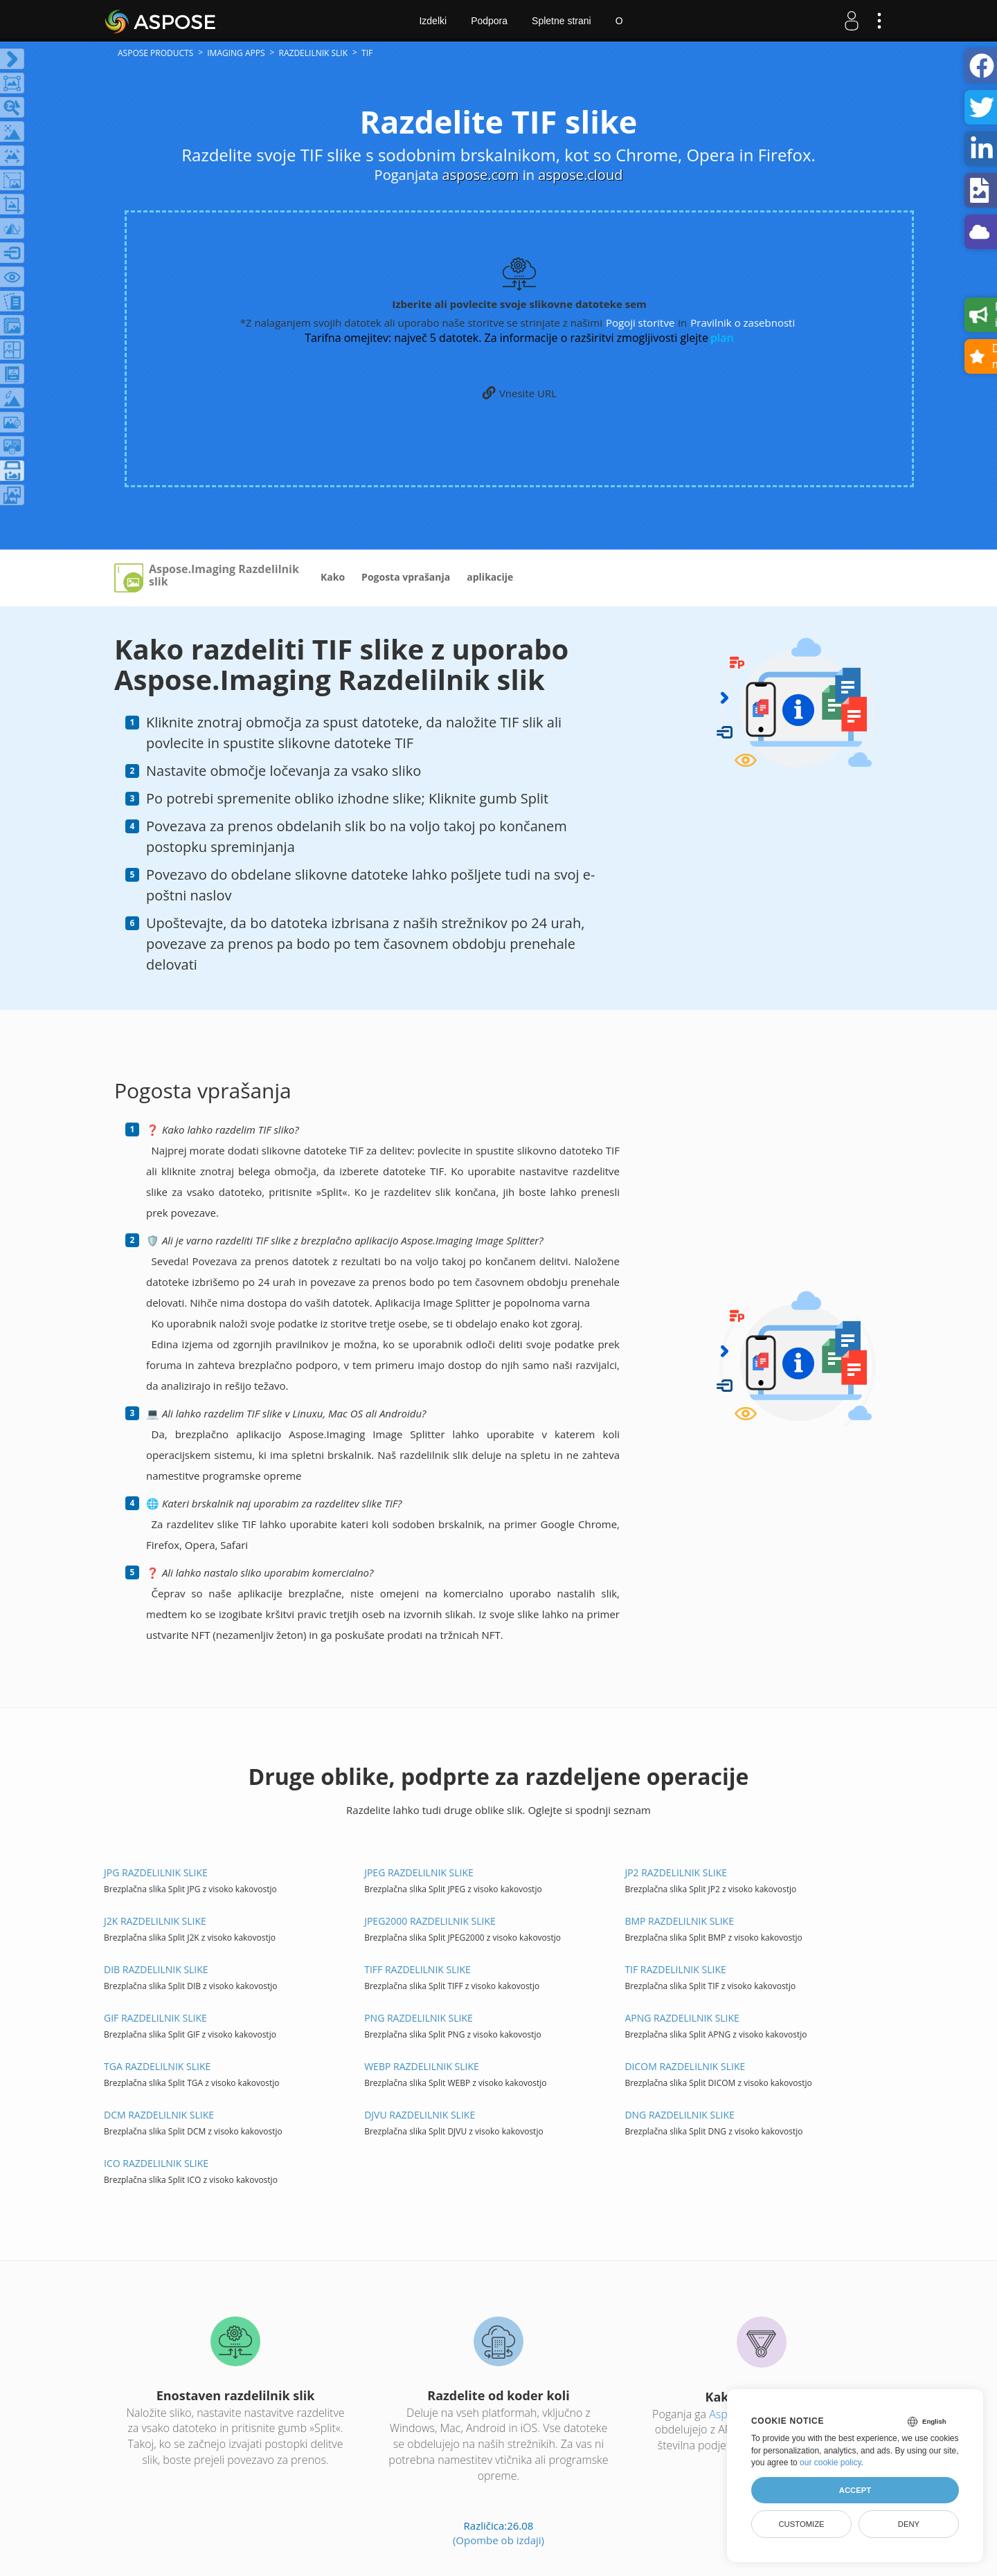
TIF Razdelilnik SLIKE (675, 1969)
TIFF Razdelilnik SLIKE (417, 1969)
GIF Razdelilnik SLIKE (155, 2017)
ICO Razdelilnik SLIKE (156, 2163)
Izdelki (433, 20)
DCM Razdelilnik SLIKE (159, 2114)
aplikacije (490, 576)
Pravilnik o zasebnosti (742, 322)
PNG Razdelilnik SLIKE (418, 2017)
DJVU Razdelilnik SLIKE (419, 2114)
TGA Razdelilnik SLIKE (157, 2066)
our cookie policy (830, 2462)
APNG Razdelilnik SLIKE (682, 2017)
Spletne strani (561, 20)
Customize (801, 2524)
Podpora (489, 20)
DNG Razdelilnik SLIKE (679, 2114)
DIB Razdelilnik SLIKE (156, 1969)
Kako (333, 576)
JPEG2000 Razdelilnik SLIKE (430, 1921)
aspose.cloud (580, 174)
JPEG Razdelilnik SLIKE (419, 1872)
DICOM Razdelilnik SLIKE (685, 2066)
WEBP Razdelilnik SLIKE (421, 2066)
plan (722, 337)
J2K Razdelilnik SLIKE (155, 1921)
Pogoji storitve (640, 322)
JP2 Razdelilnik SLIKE (676, 1872)
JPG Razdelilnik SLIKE (156, 1872)
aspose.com (480, 174)
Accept (855, 2490)
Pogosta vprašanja (405, 576)
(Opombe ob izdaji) (498, 2540)
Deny (908, 2524)
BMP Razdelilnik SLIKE (679, 1921)
